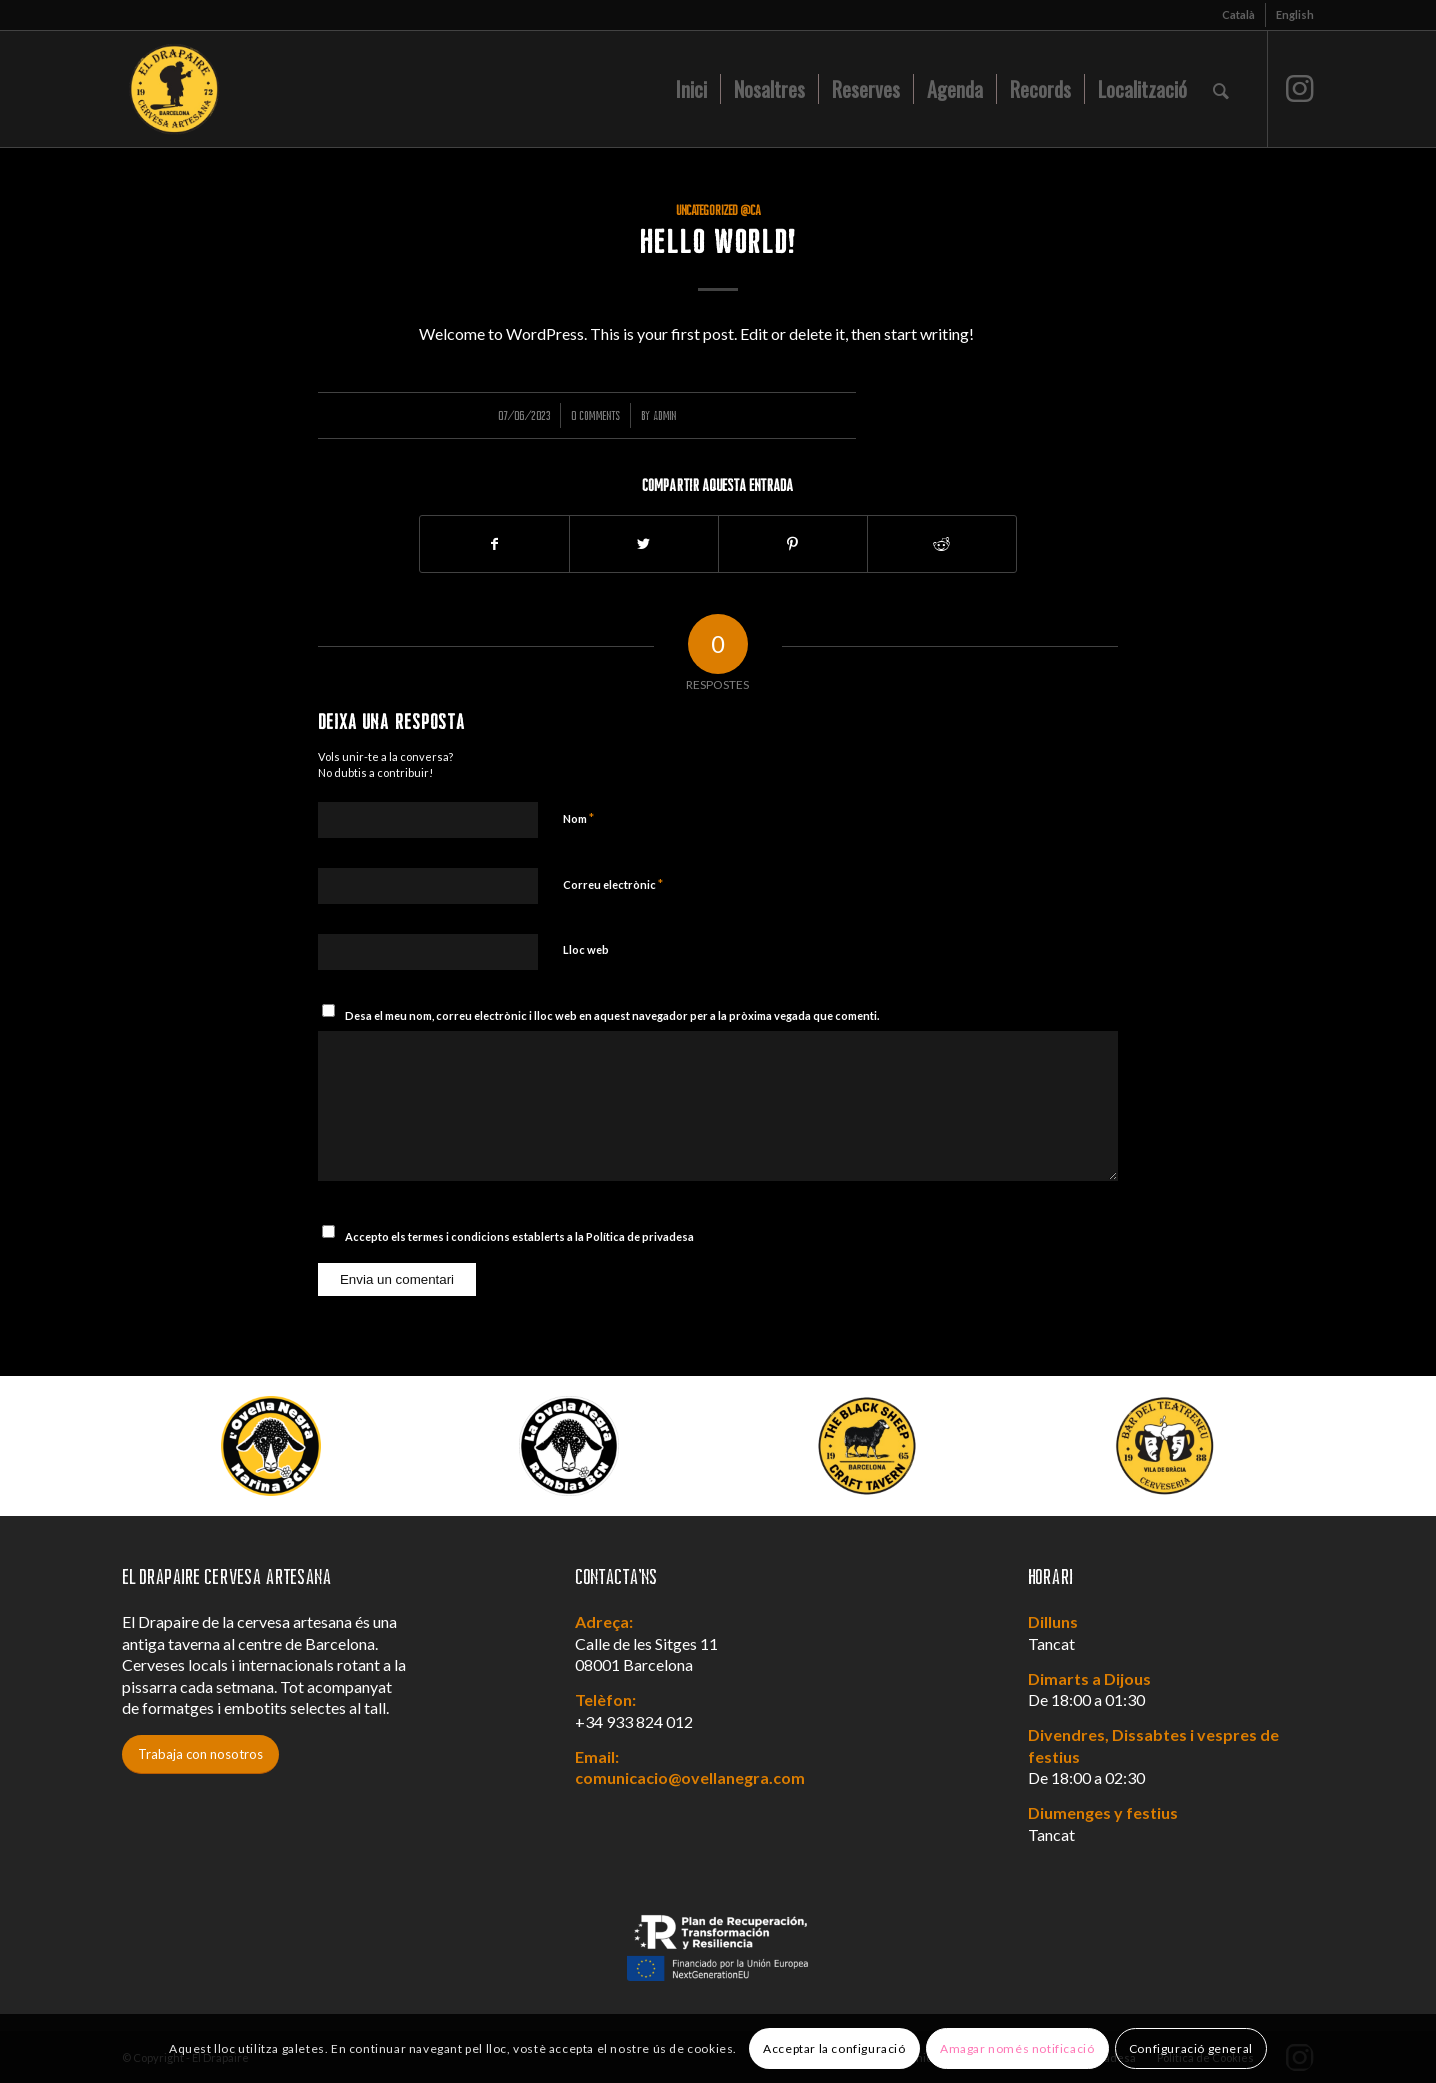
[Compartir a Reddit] (942, 544)
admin (664, 415)
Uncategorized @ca (718, 210)
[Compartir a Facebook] (494, 544)
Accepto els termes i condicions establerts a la (519, 1236)
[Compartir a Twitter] (644, 544)
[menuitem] (1239, 15)
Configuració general (1191, 2048)
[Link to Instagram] (1299, 88)
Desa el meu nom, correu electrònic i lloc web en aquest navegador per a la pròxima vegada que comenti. (612, 1015)
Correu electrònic (613, 884)
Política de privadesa (640, 1236)
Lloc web (586, 949)
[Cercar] (1221, 89)
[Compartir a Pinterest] (793, 544)
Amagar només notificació (1017, 2048)
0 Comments (595, 415)
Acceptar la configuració (834, 2048)
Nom (578, 818)
